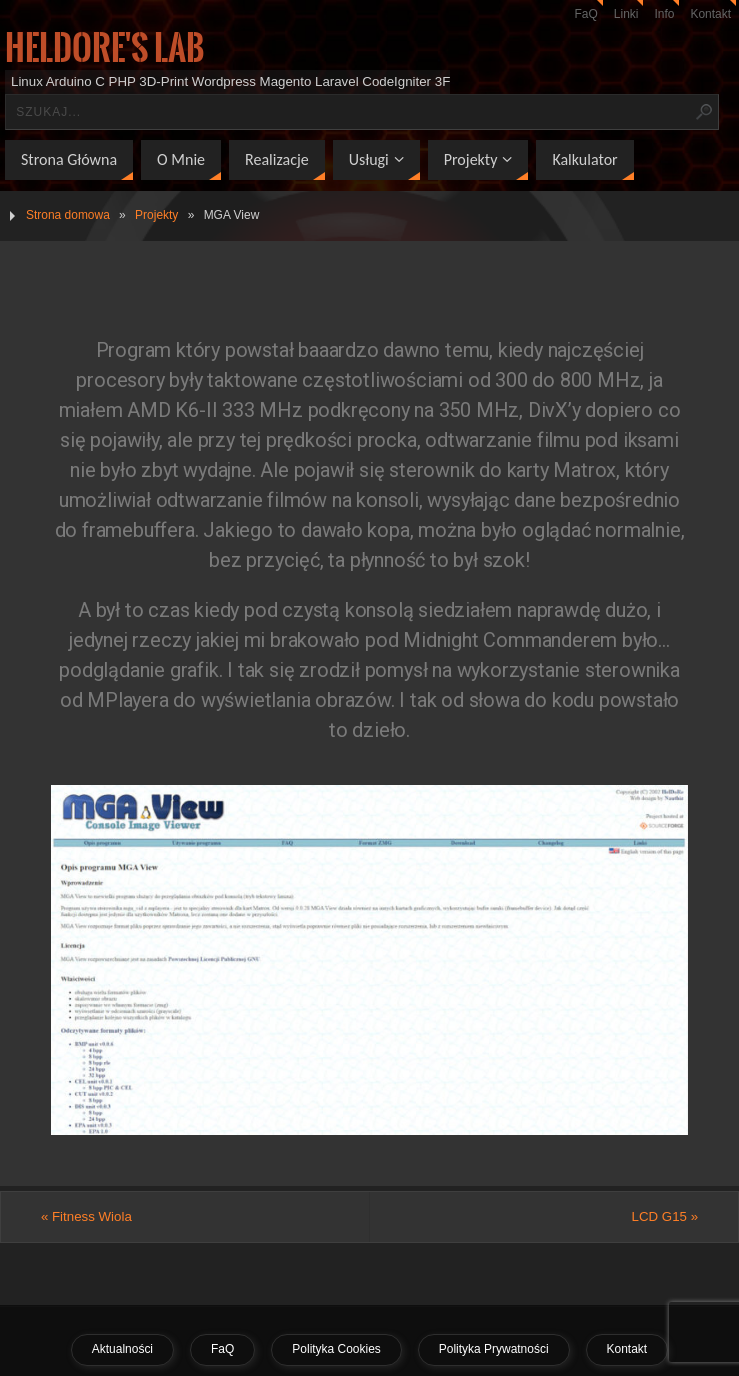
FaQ (586, 14)
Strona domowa (68, 215)
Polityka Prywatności (494, 1349)
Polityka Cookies (336, 1349)
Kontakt (710, 14)
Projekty (156, 215)
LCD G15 (665, 1216)
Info (664, 14)
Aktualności (122, 1349)
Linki (626, 14)
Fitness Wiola (86, 1216)
